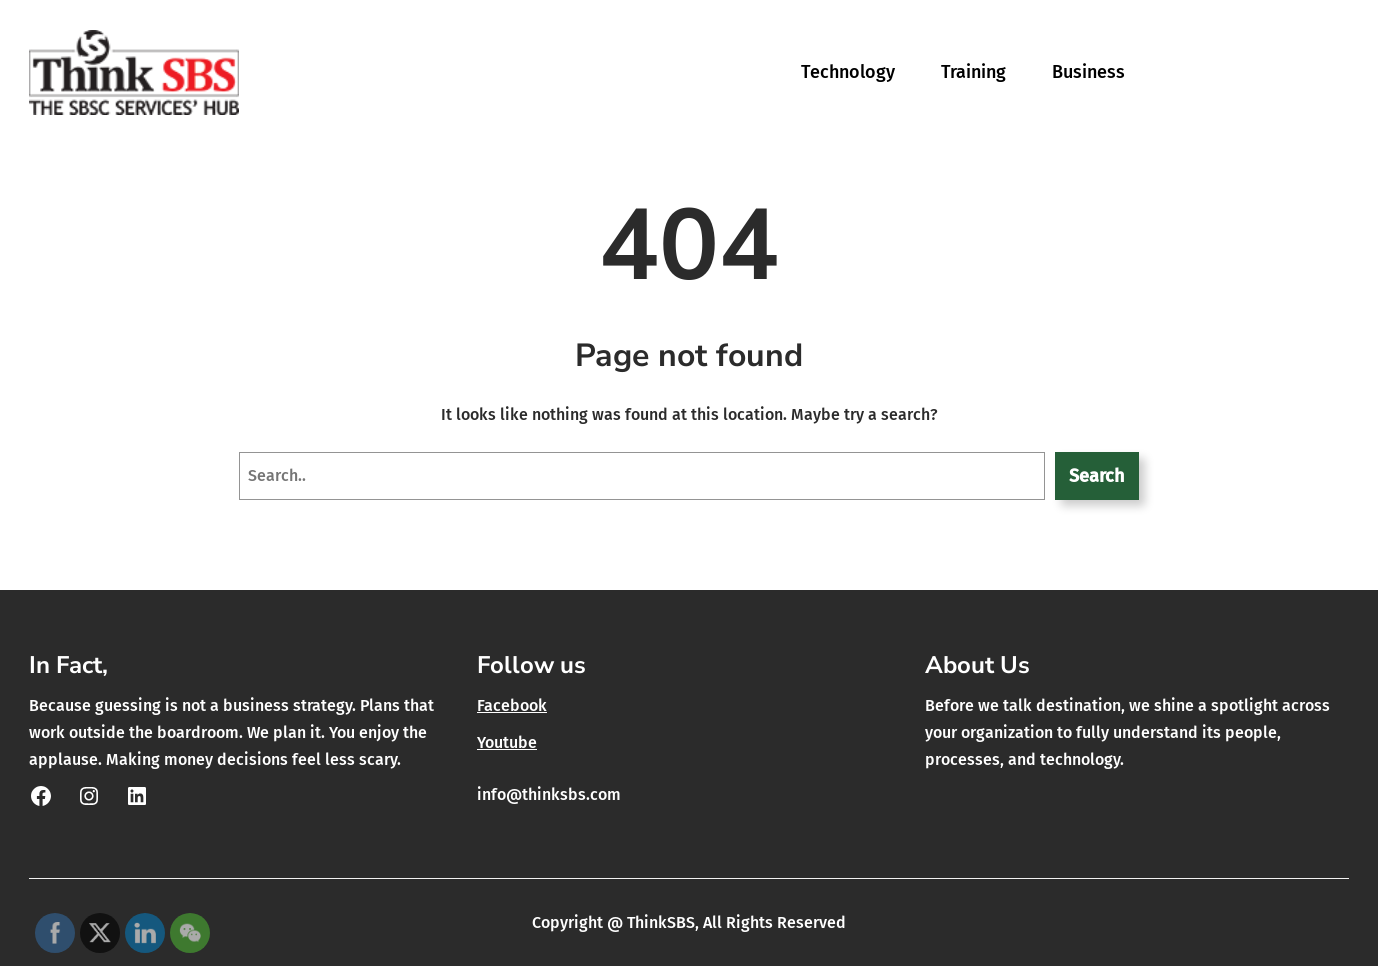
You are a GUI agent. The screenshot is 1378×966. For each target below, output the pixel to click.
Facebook (512, 705)
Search (1096, 476)
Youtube (507, 742)
